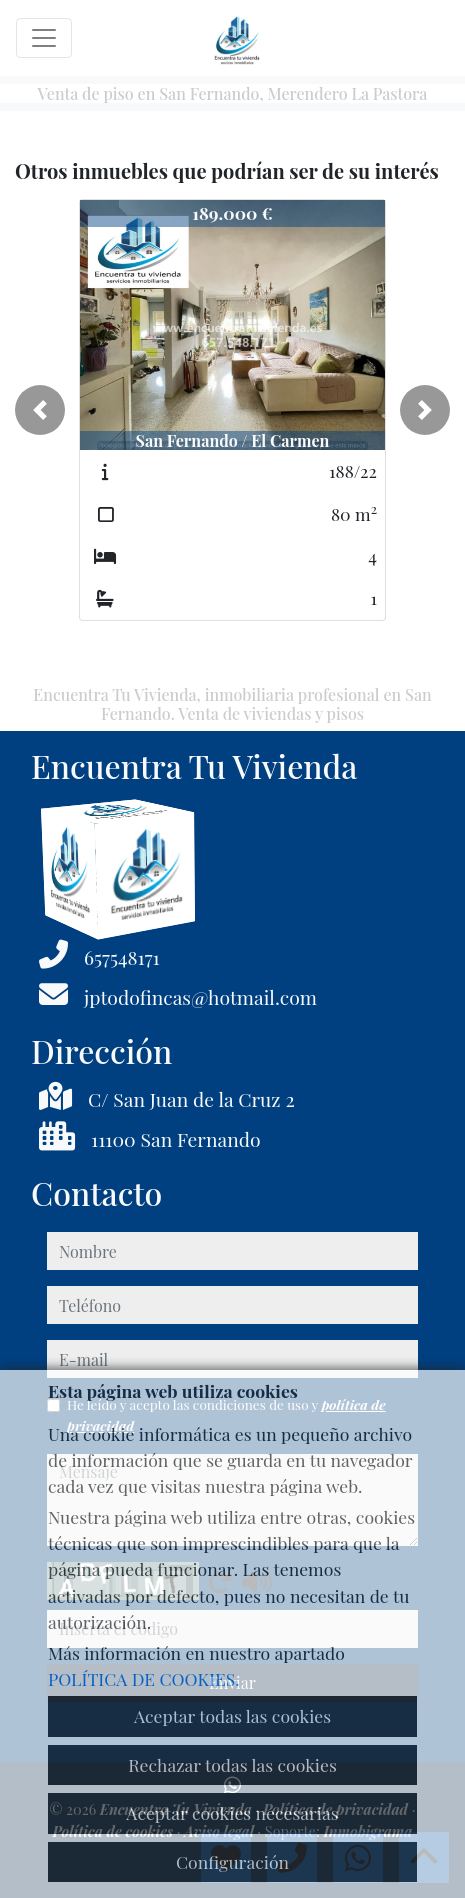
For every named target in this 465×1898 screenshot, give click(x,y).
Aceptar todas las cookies (232, 1715)
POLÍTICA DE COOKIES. (144, 1678)
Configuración (232, 1861)
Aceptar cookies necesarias (232, 1812)
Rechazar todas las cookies (232, 1764)
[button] (40, 410)
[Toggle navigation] (44, 38)
